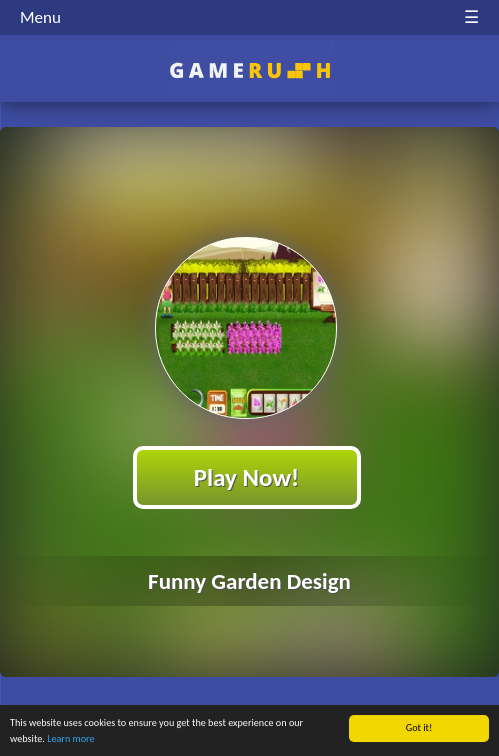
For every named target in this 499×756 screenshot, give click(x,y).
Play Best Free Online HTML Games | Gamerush (249, 70)
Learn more (70, 739)
